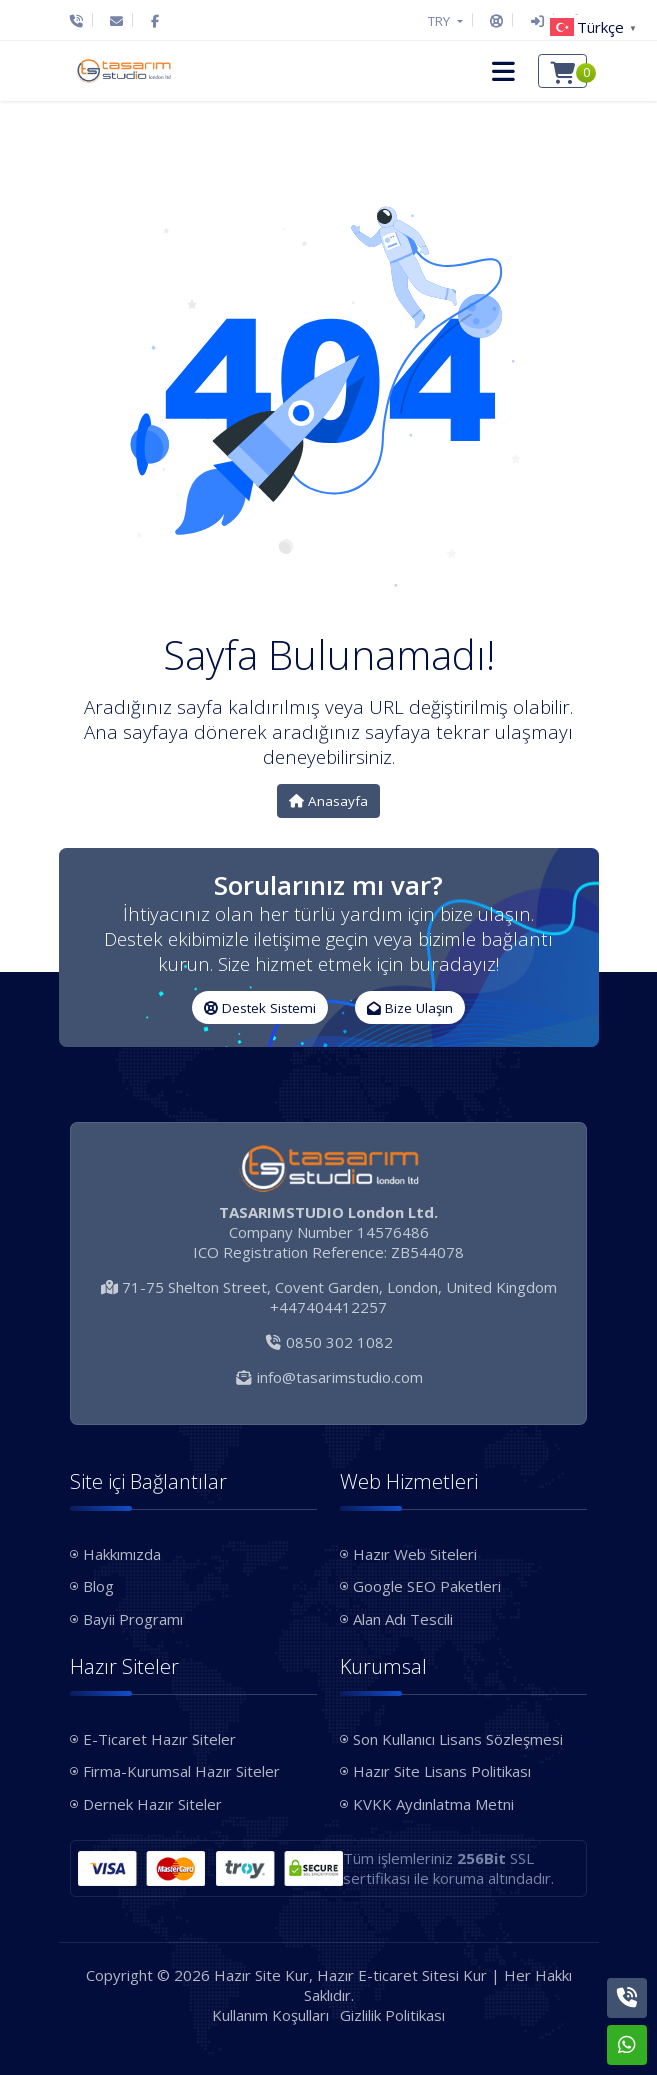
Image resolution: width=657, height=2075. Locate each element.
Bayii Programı (133, 1619)
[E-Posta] (116, 21)
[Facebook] (155, 21)
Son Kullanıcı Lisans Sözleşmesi (458, 1739)
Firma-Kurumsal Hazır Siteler (181, 1771)
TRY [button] (440, 21)
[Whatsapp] (627, 2045)
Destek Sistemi (260, 1008)
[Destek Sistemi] (496, 21)
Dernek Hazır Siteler (152, 1804)
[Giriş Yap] (537, 21)
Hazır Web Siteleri (415, 1554)
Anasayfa (328, 801)
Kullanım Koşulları (270, 2015)
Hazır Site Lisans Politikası (442, 1771)
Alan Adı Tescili (403, 1619)
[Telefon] (81, 21)
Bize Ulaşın (410, 1008)
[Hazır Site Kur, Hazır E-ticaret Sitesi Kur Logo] (124, 71)
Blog (98, 1586)
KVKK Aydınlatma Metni (433, 1804)
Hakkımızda (122, 1554)
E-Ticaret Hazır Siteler (159, 1739)
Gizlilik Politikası (392, 2015)
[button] (500, 71)
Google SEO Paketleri (427, 1586)
